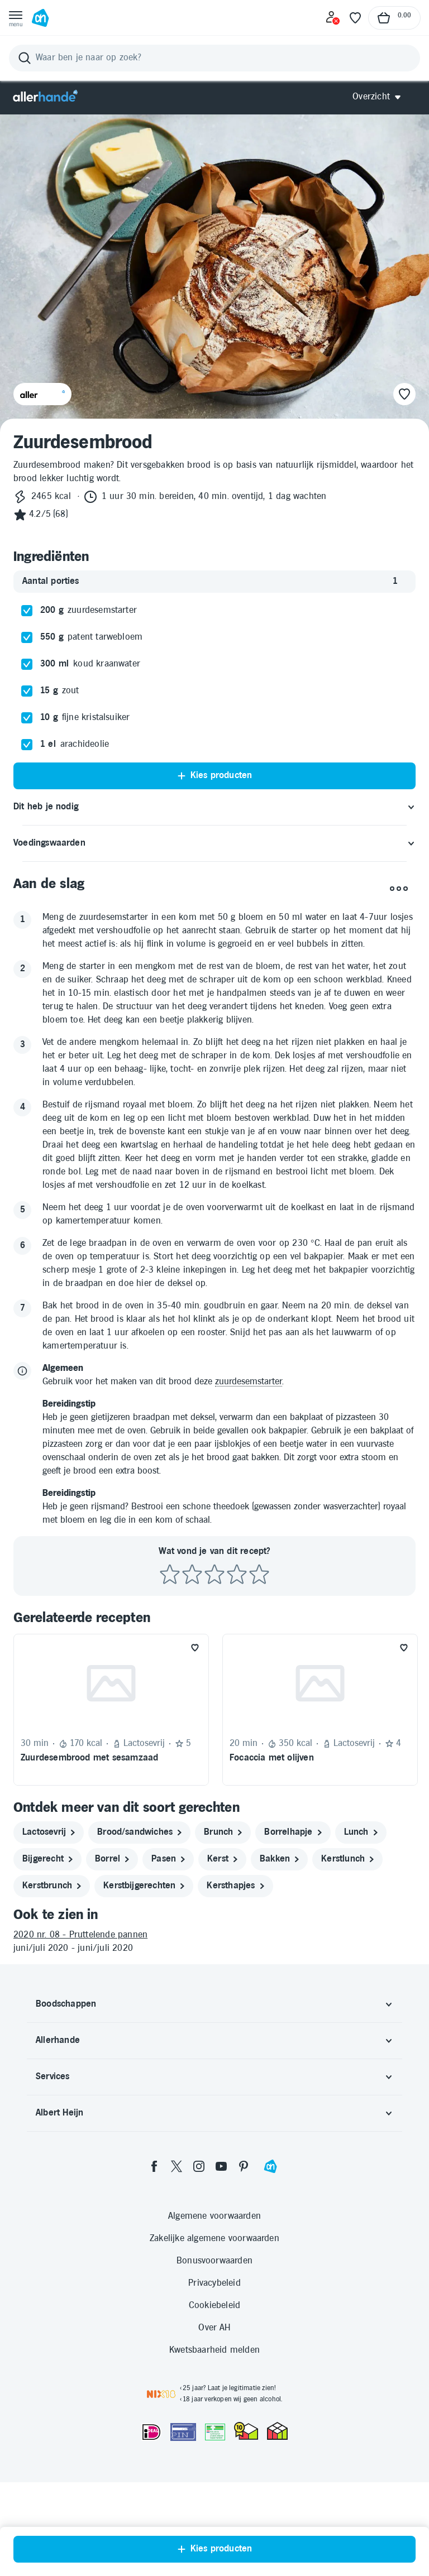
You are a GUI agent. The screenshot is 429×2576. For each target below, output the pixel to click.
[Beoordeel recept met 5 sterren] (259, 1575)
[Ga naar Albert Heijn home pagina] (40, 18)
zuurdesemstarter (248, 1382)
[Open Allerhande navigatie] (380, 97)
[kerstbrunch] (51, 1886)
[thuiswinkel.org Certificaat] (246, 2431)
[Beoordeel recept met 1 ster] (170, 1575)
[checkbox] (26, 610)
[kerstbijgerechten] (143, 1886)
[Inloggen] (333, 18)
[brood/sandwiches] (139, 1832)
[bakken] (279, 1859)
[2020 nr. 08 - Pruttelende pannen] (214, 1935)
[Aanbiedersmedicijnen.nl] (215, 2432)
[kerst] (222, 1859)
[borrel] (112, 1859)
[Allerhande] (45, 97)
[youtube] (221, 2166)
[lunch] (361, 1832)
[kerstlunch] (347, 1859)
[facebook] (154, 2166)
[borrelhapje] (292, 1832)
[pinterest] (243, 2166)
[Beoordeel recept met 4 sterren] (237, 1575)
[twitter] (176, 2166)
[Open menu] (15, 18)
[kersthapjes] (235, 1886)
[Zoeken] (214, 58)
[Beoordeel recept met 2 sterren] (192, 1575)
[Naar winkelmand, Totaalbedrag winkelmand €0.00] (394, 18)
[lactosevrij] (48, 1832)
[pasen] (168, 1859)
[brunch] (223, 1832)
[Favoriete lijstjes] (355, 18)
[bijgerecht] (47, 1859)
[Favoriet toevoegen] (195, 1648)
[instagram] (199, 2166)
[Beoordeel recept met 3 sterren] (214, 1575)
